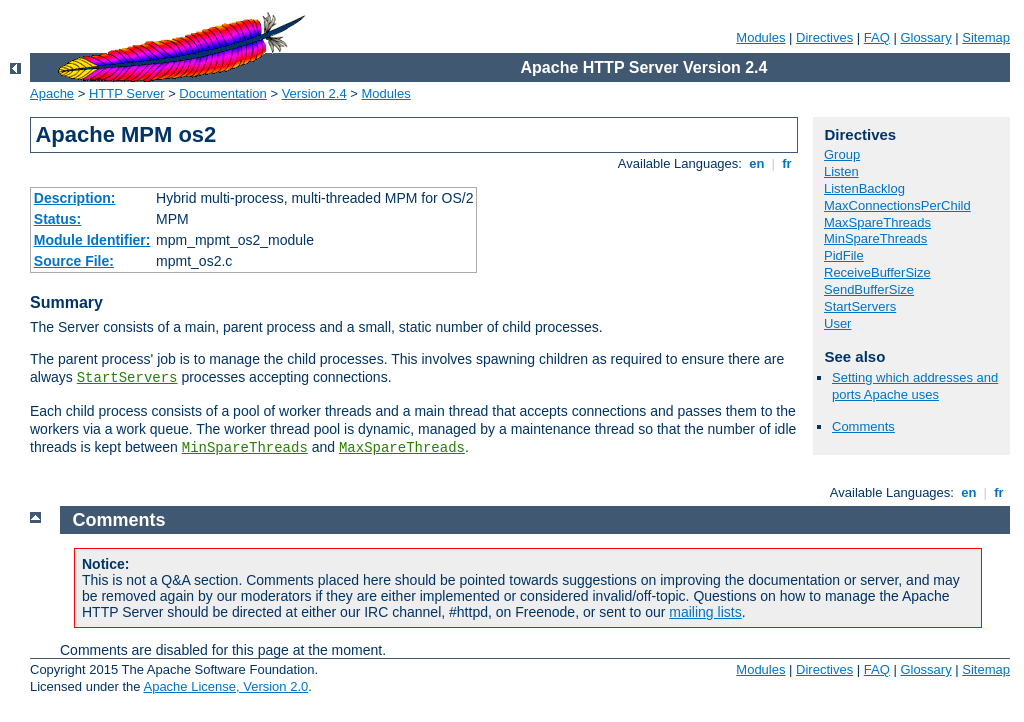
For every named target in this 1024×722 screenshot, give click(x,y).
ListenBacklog (864, 188)
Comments (863, 426)
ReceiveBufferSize (877, 272)
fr (787, 163)
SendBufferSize (869, 289)
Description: (75, 198)
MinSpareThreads (245, 448)
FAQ (877, 37)
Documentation (222, 93)
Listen (841, 171)
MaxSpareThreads (402, 448)
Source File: (74, 261)
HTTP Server (127, 93)
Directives (824, 37)
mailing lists (705, 612)
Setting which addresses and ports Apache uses (915, 386)
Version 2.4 (314, 93)
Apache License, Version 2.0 (225, 686)
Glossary (925, 37)
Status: (57, 219)
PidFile (844, 255)
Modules (760, 37)
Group (842, 154)
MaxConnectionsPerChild (897, 205)
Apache (52, 93)
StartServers (127, 378)
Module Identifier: (92, 240)
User (837, 323)
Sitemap (986, 37)
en (757, 163)
